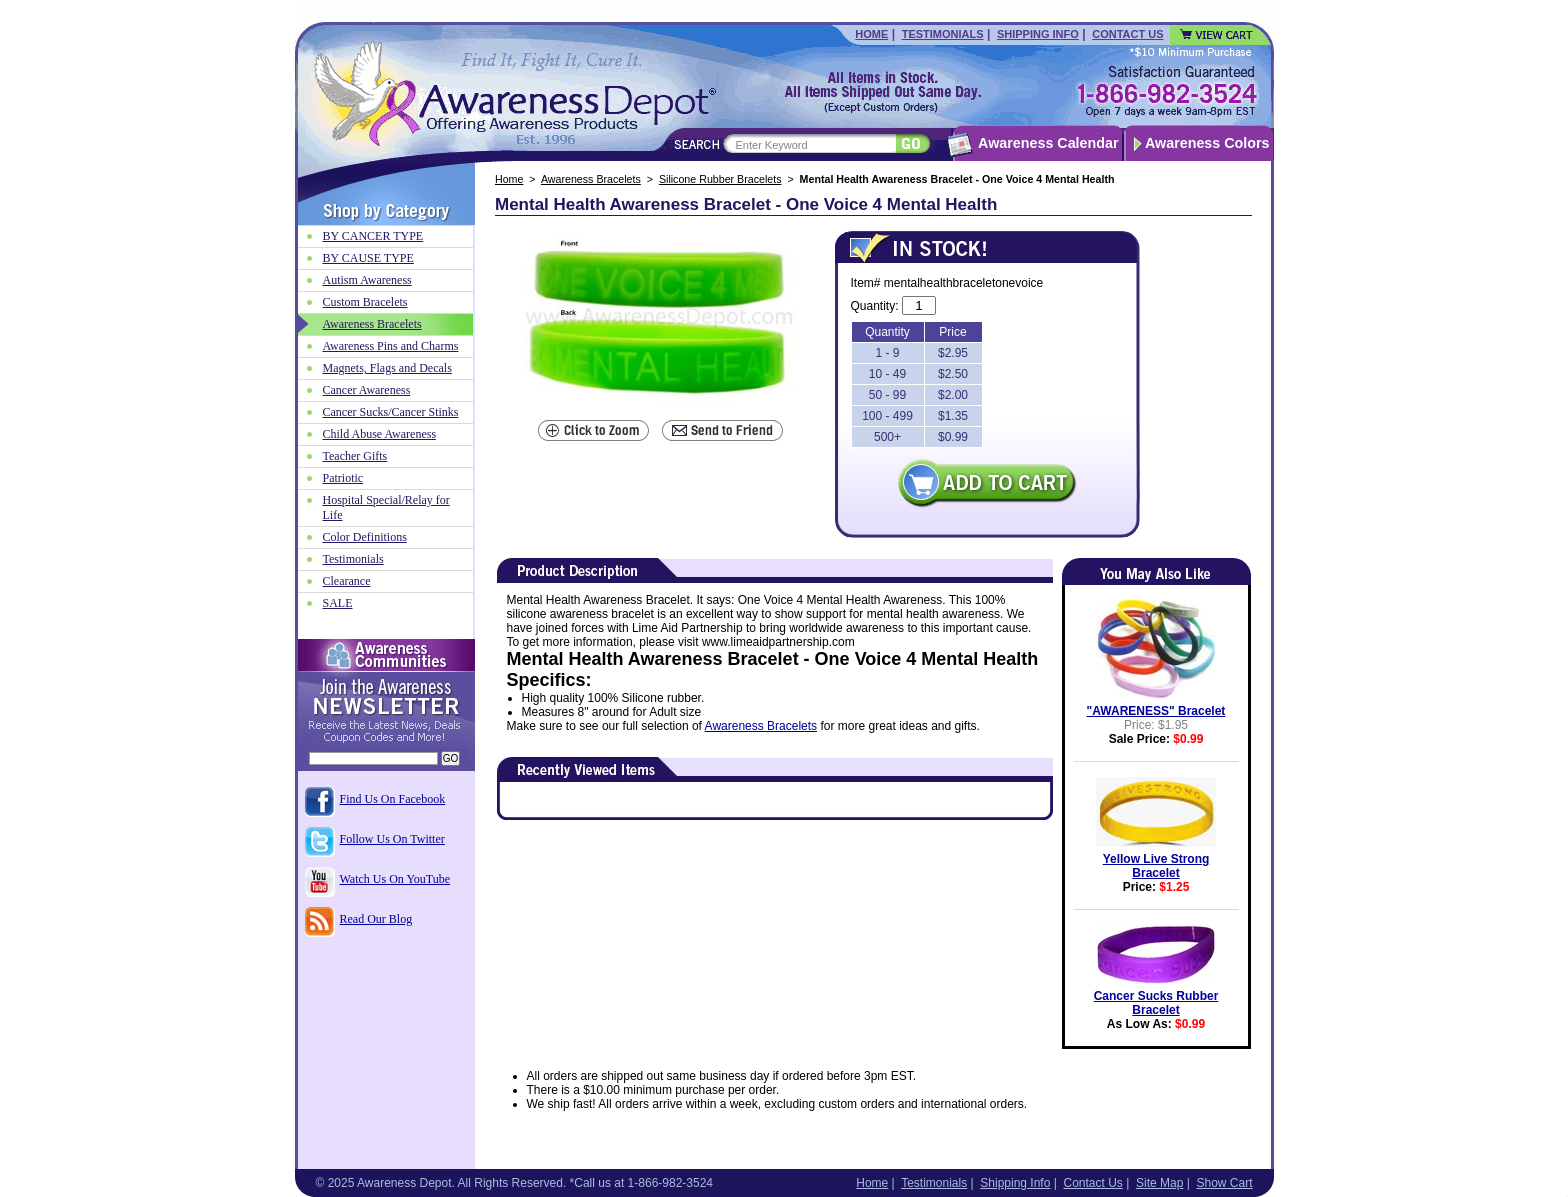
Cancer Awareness (367, 390)
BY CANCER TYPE (373, 236)
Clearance (347, 581)
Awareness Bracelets (591, 179)
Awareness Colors (1207, 143)
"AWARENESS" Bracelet (1156, 711)
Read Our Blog (376, 919)
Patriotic (343, 478)
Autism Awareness (367, 280)
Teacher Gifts (355, 456)
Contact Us (1127, 34)
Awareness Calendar (1048, 143)
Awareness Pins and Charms (391, 346)
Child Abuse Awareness (380, 434)
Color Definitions (365, 537)
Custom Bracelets (365, 302)
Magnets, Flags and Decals (387, 368)
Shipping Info (1038, 34)
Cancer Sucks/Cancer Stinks (391, 412)
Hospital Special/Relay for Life (386, 507)
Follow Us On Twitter (392, 839)
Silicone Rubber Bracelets (720, 179)
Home (871, 34)
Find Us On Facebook (393, 799)
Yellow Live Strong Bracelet (1156, 866)
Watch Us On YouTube (395, 879)
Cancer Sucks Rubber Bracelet (1156, 1003)
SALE (338, 603)
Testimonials (943, 34)
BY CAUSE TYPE (368, 258)
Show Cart (1224, 1183)
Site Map (1159, 1183)
